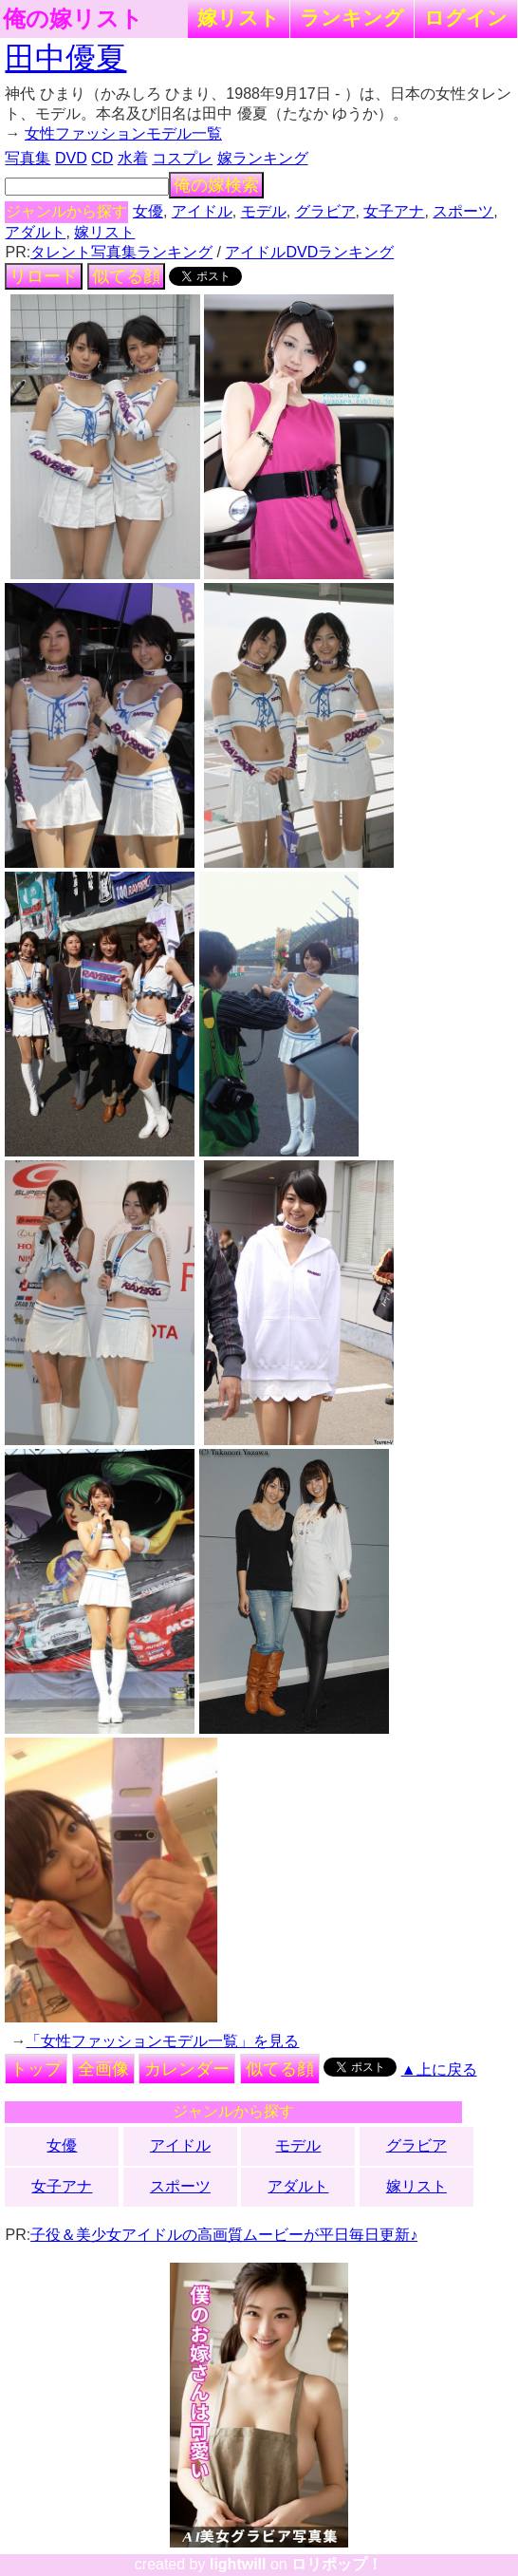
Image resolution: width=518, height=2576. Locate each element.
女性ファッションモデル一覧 (123, 133)
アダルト (35, 232)
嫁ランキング (262, 158)
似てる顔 (126, 276)
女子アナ (393, 211)
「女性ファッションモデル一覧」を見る (162, 2041)
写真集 (27, 158)
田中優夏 (65, 58)
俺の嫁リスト (73, 19)
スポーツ (463, 211)
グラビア (325, 211)
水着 (133, 158)
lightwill (238, 2564)
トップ (36, 2068)
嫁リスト (238, 17)
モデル (264, 211)
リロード (43, 276)
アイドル (202, 211)
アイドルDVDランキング (309, 252)
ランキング (352, 17)
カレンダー (187, 2068)
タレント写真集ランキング (121, 252)
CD (102, 158)
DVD (71, 158)
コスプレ (182, 158)
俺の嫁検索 (216, 185)
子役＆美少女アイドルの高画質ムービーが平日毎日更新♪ (223, 2235)
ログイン (466, 17)
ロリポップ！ (336, 2564)
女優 (148, 211)
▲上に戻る (439, 2069)
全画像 (103, 2068)
